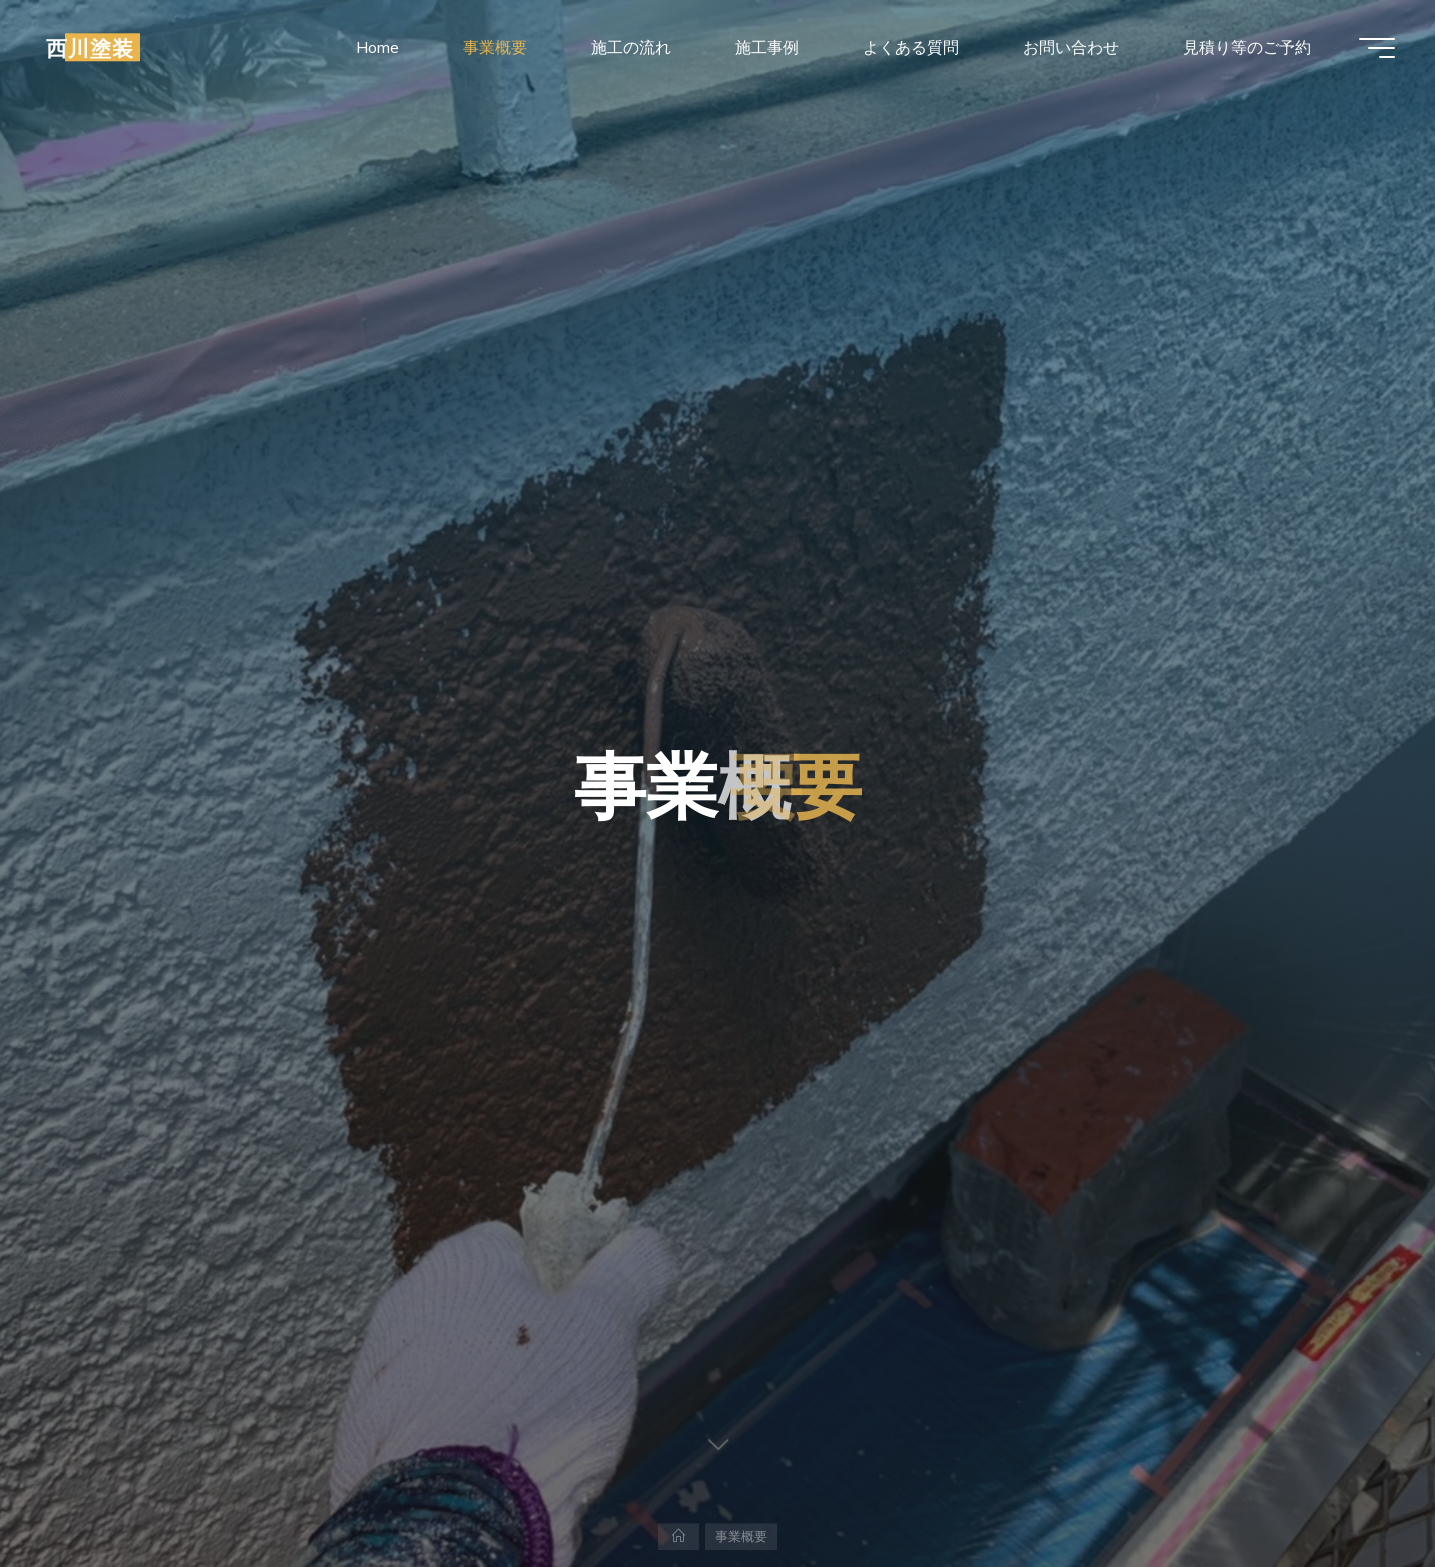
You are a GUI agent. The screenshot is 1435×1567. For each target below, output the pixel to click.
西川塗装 (90, 47)
